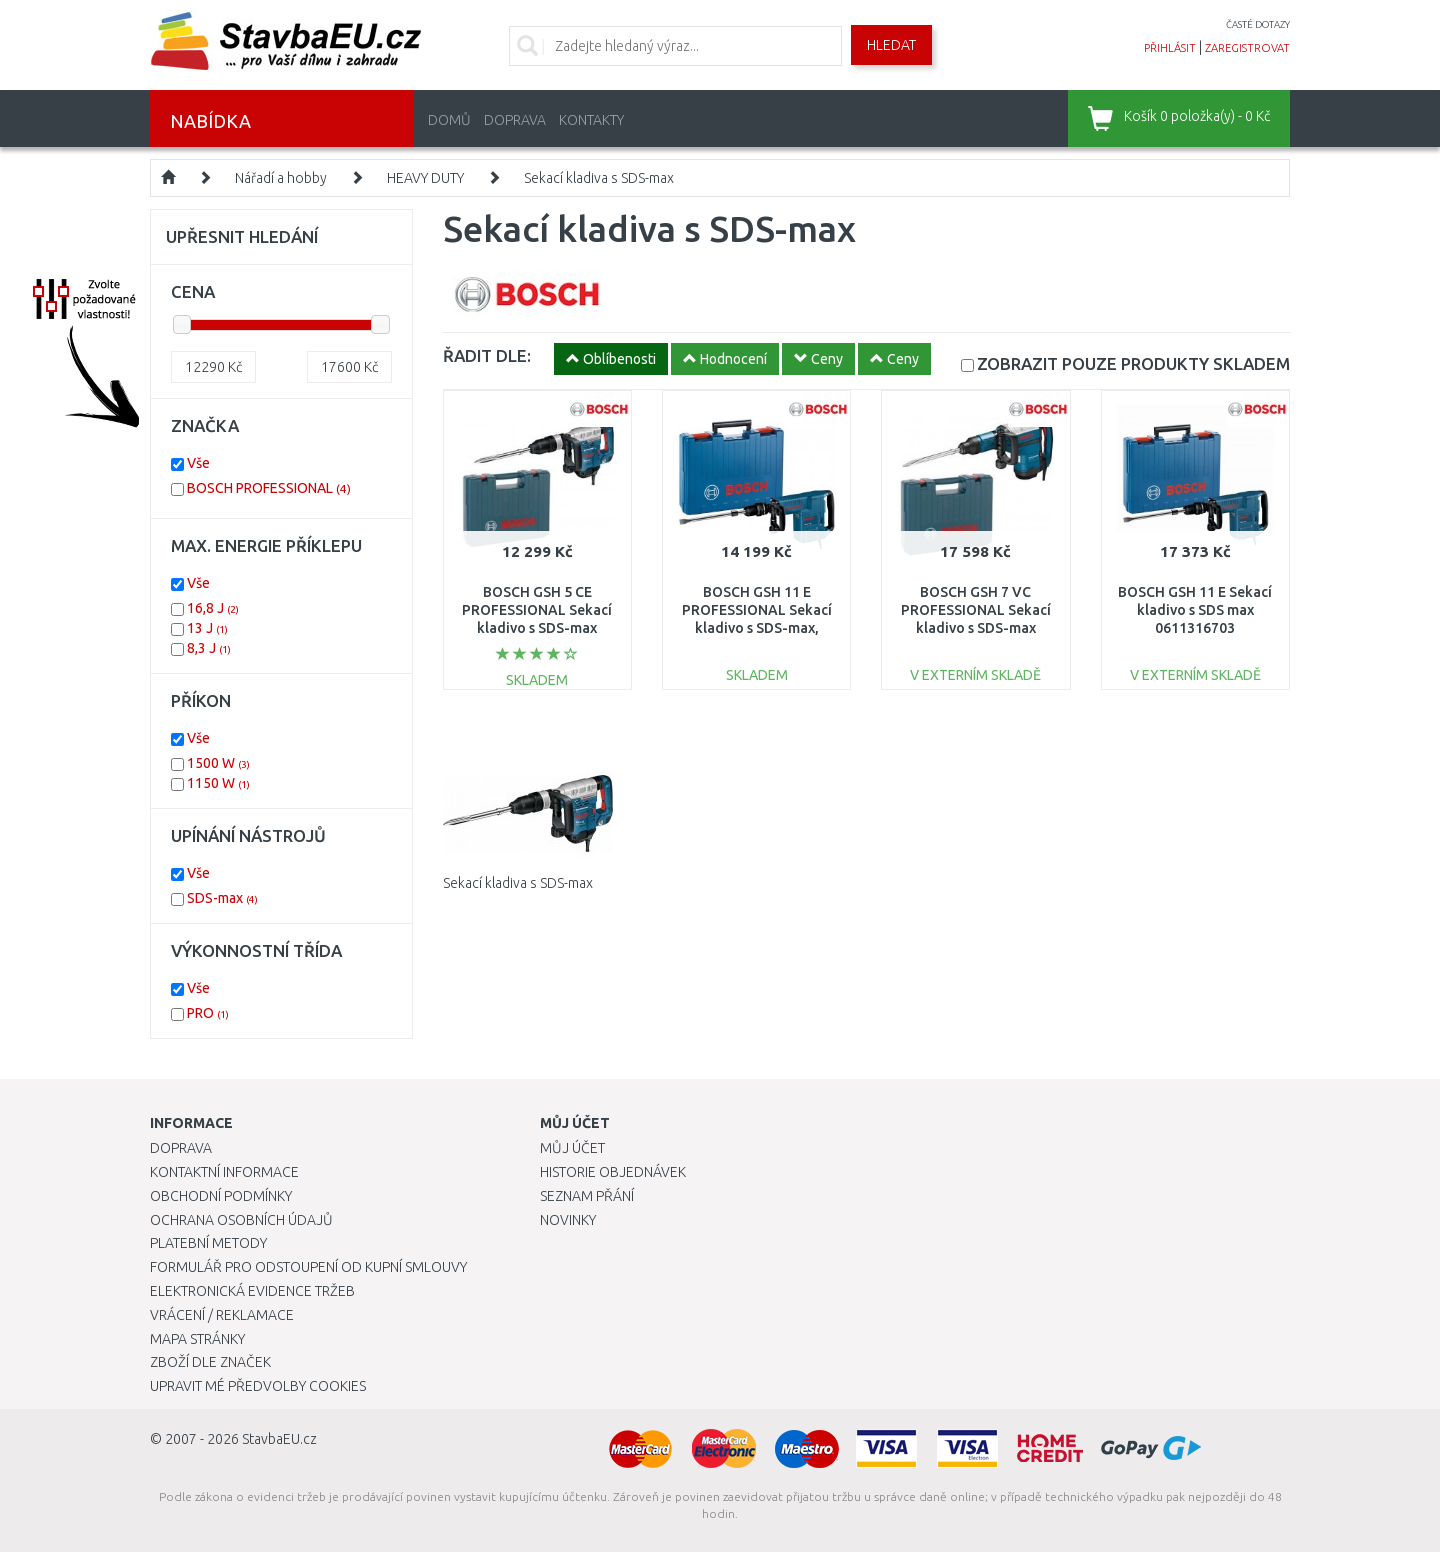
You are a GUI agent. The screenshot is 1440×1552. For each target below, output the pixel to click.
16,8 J (213, 608)
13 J (207, 628)
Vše (198, 463)
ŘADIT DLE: (487, 355)
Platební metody (208, 1243)
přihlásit (1170, 48)
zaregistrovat (1247, 48)
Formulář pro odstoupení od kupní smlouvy (308, 1267)
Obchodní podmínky (221, 1196)
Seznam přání (587, 1196)
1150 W (218, 783)
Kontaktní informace (224, 1172)
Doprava (515, 120)
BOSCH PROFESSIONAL (269, 488)
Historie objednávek (613, 1172)
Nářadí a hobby (281, 178)
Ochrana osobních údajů (241, 1220)
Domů (449, 120)
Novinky (568, 1220)
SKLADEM (1133, 363)
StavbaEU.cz (279, 1439)
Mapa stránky (197, 1339)
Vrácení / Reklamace (222, 1315)
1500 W (218, 763)
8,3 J (209, 648)
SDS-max (222, 898)
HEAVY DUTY (425, 178)
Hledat (891, 45)
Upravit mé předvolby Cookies (258, 1386)
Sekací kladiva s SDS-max (599, 178)
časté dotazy (1258, 24)
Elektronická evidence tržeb (252, 1291)
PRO (208, 1013)
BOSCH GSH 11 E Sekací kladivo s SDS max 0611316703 (1195, 610)
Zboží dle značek (210, 1362)
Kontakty (591, 120)
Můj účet (572, 1148)
